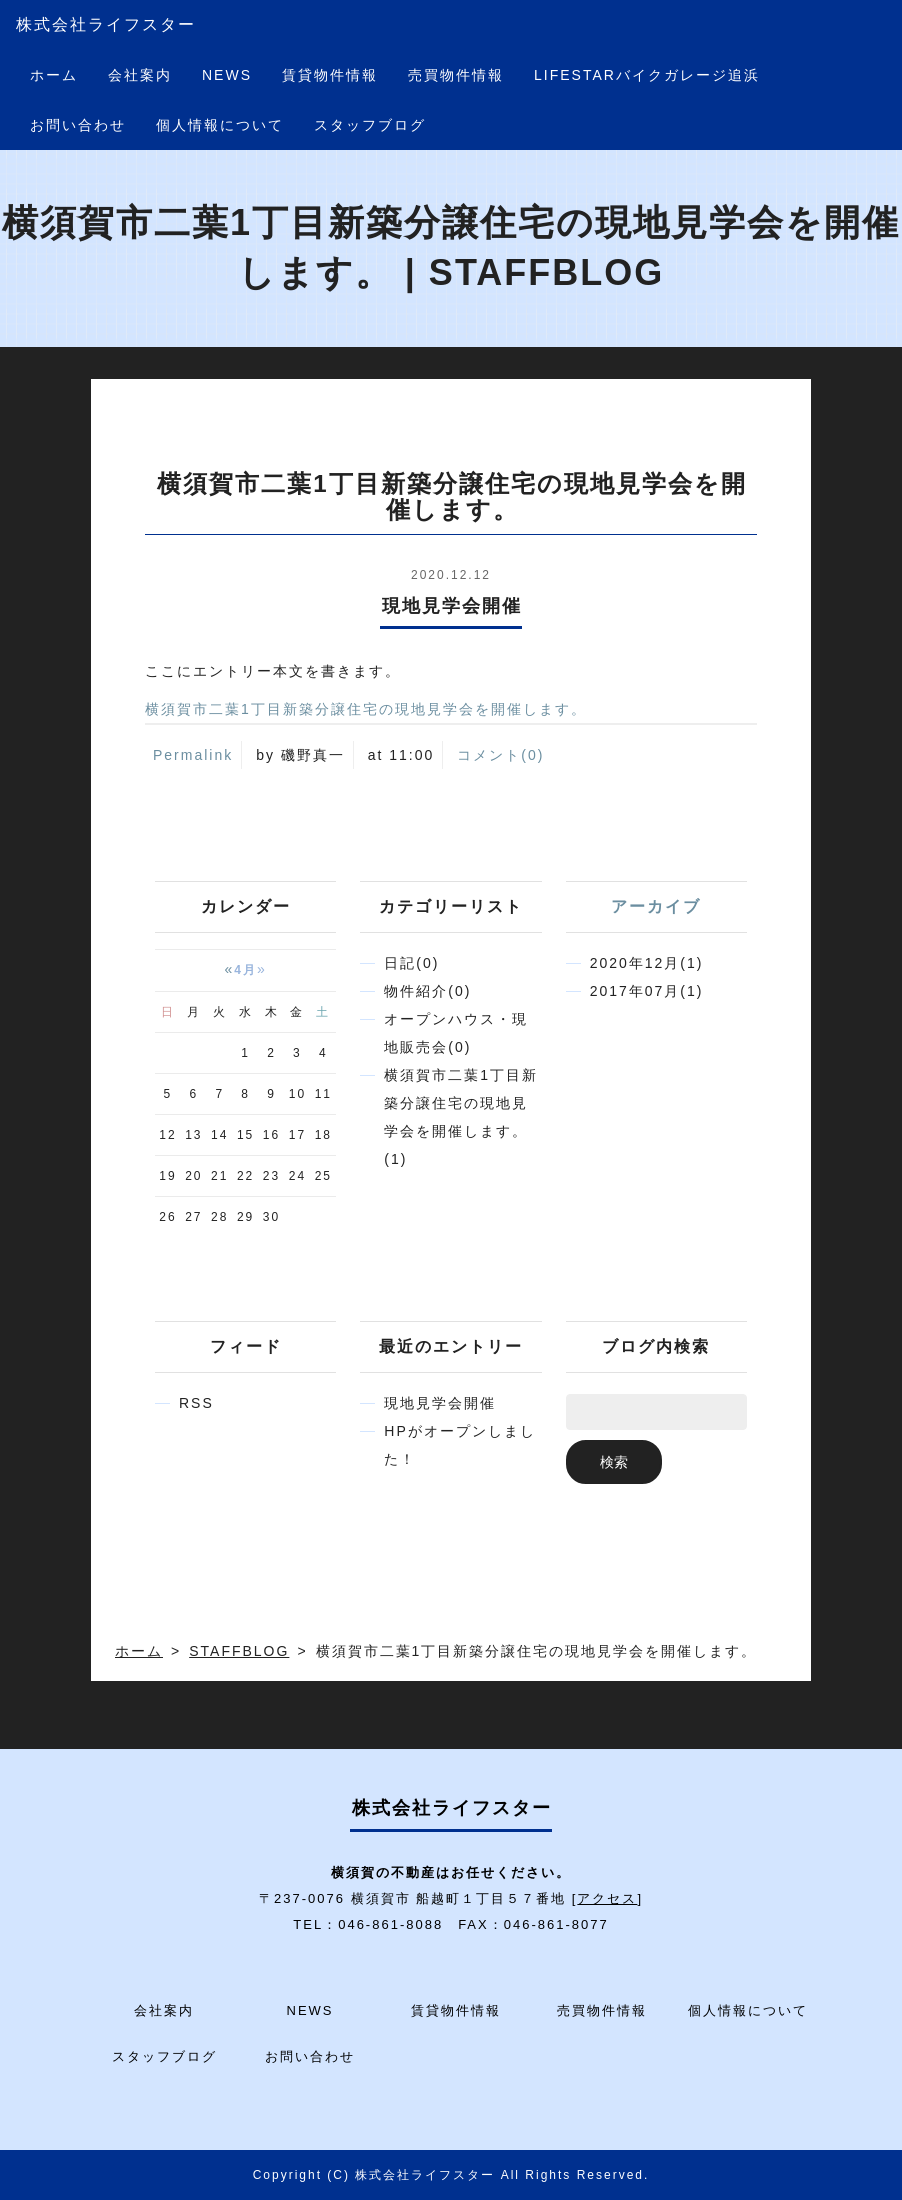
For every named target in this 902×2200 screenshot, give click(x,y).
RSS (196, 1403)
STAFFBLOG (239, 1651)
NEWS (227, 75)
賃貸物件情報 (330, 75)
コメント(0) (500, 755)
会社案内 (140, 75)
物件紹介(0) (427, 991)
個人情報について (220, 125)
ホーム (54, 75)
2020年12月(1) (647, 963)
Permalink (193, 755)
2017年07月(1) (647, 991)
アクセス (607, 1898)
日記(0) (411, 963)
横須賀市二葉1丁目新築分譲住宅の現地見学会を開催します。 (366, 709)
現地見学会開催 (440, 1403)
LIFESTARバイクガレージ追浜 (647, 75)
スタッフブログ (370, 125)
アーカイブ (656, 906)
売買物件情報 (456, 75)
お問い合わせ (78, 125)
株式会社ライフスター (106, 24)
